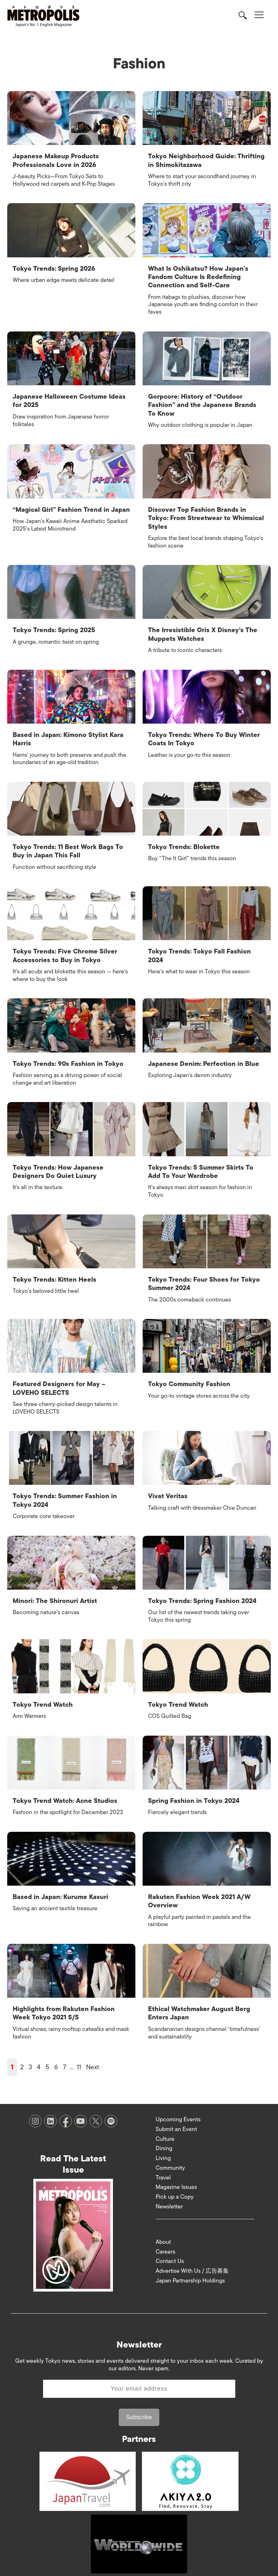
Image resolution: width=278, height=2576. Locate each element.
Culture (165, 2126)
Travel (163, 2165)
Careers (165, 2239)
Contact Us (170, 2249)
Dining (164, 2136)
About (163, 2229)
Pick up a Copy (175, 2185)
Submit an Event (176, 2117)
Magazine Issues (176, 2175)
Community (170, 2155)
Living (163, 2146)
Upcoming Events (178, 2107)
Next (92, 2055)
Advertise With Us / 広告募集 (192, 2259)
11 (79, 2055)
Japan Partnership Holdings (190, 2268)
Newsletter (169, 2194)
